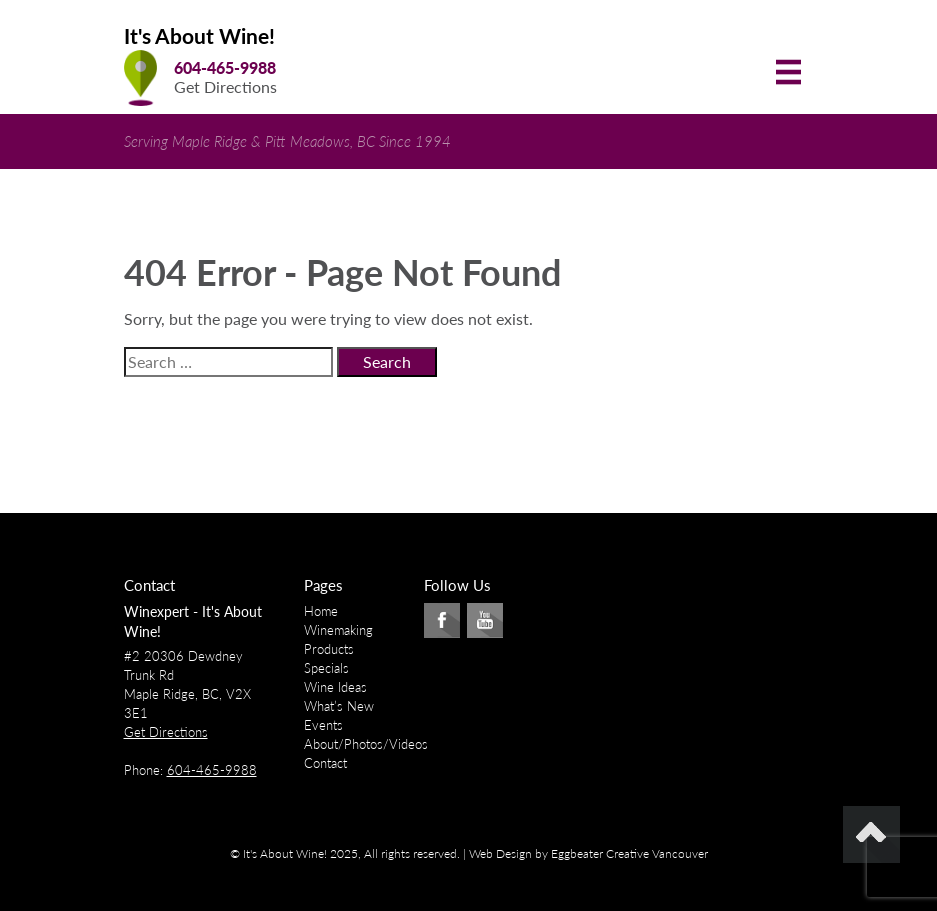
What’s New (339, 706)
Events (323, 725)
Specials (326, 668)
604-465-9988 (225, 67)
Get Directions (225, 86)
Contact (325, 763)
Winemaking (338, 630)
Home (321, 611)
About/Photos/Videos (366, 744)
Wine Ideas (335, 687)
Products (329, 649)
